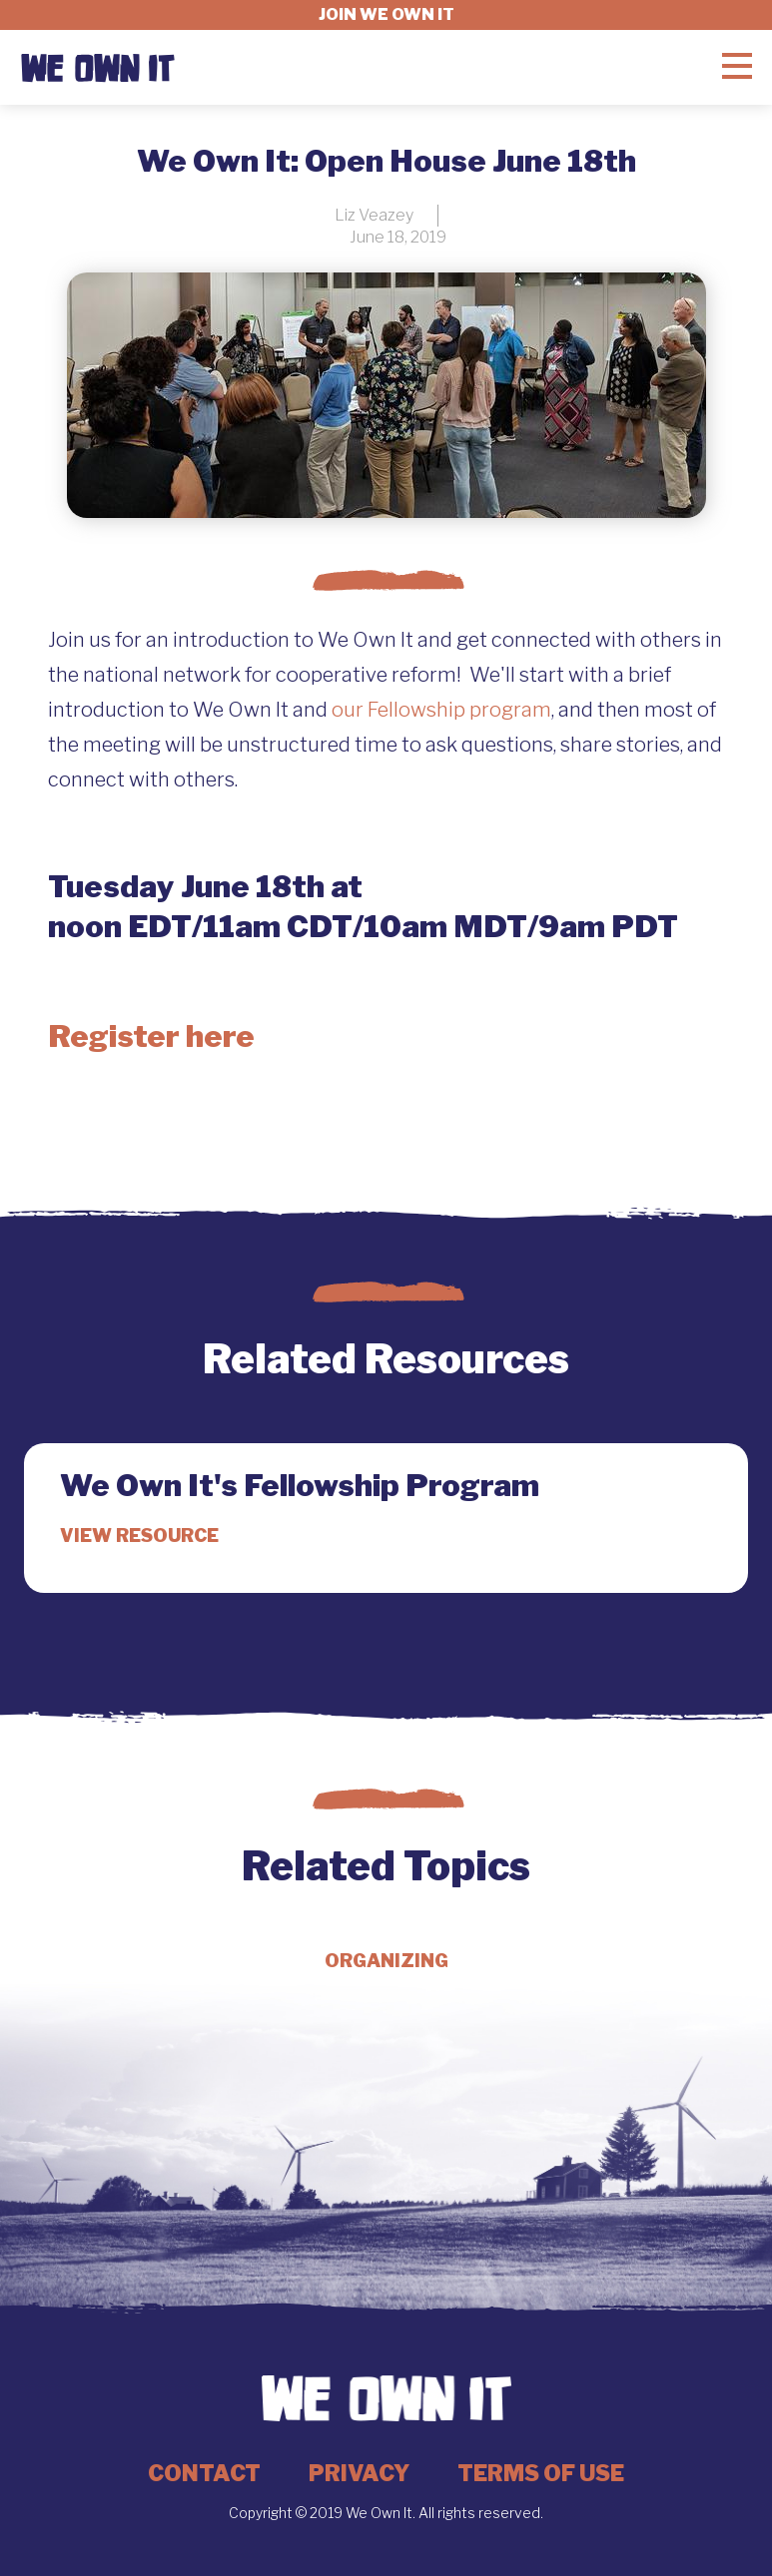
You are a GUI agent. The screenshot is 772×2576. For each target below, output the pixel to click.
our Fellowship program (441, 710)
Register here (151, 1036)
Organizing (386, 1960)
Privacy (359, 2473)
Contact (204, 2473)
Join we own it (386, 14)
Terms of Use (540, 2473)
